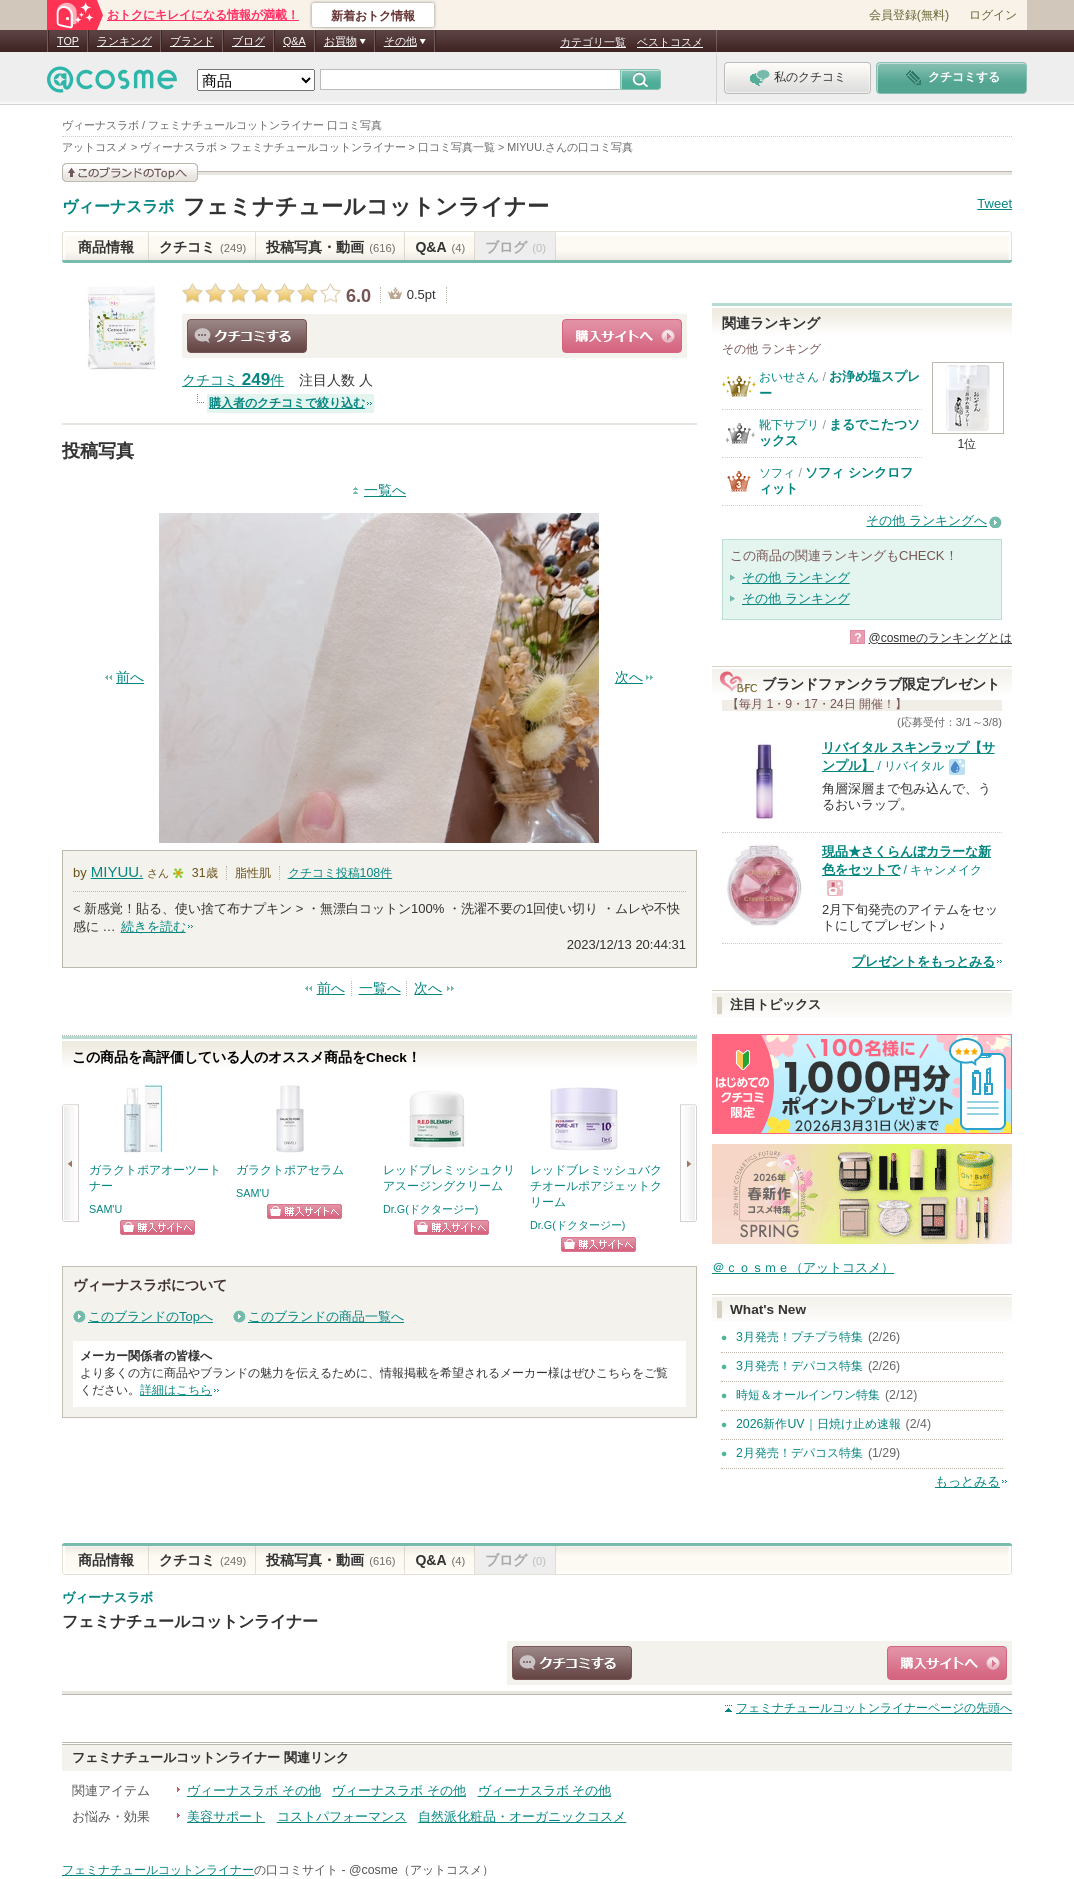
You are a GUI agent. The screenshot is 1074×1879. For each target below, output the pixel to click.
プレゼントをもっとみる (923, 961)
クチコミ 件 (233, 380)
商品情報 (106, 247)
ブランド (192, 41)
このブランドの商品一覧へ (326, 1316)
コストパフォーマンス (342, 1816)
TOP (68, 41)
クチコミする (247, 336)
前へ (130, 677)
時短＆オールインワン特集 (808, 1395)
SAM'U (105, 1209)
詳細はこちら (176, 1390)
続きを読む (153, 926)
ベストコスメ (670, 42)
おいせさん (789, 377)
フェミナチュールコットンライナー (366, 206)
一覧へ (385, 490)
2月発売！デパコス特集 (799, 1453)
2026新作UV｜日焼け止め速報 (818, 1424)
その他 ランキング (796, 577)
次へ (629, 677)
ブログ (248, 41)
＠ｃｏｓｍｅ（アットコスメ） (803, 1267)
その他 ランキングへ (926, 520)
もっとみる (967, 1481)
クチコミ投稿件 (340, 873)
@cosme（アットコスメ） (421, 1870)
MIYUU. (117, 871)
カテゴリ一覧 (593, 42)
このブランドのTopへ (150, 1316)
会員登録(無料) (909, 15)
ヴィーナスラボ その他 (254, 1790)
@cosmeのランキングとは (940, 638)
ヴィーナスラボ (118, 207)
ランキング (124, 41)
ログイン (993, 15)
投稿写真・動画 (330, 247)
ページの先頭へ (874, 1708)
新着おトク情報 (373, 16)
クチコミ (202, 247)
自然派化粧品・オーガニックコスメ (522, 1816)
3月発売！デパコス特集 (799, 1366)
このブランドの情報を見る (130, 172)
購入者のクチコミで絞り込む (287, 403)
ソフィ (777, 473)
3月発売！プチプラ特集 (799, 1337)
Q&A (294, 41)
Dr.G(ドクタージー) (430, 1209)
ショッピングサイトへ (622, 336)
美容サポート (226, 1816)
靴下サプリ (789, 425)
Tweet (994, 203)
